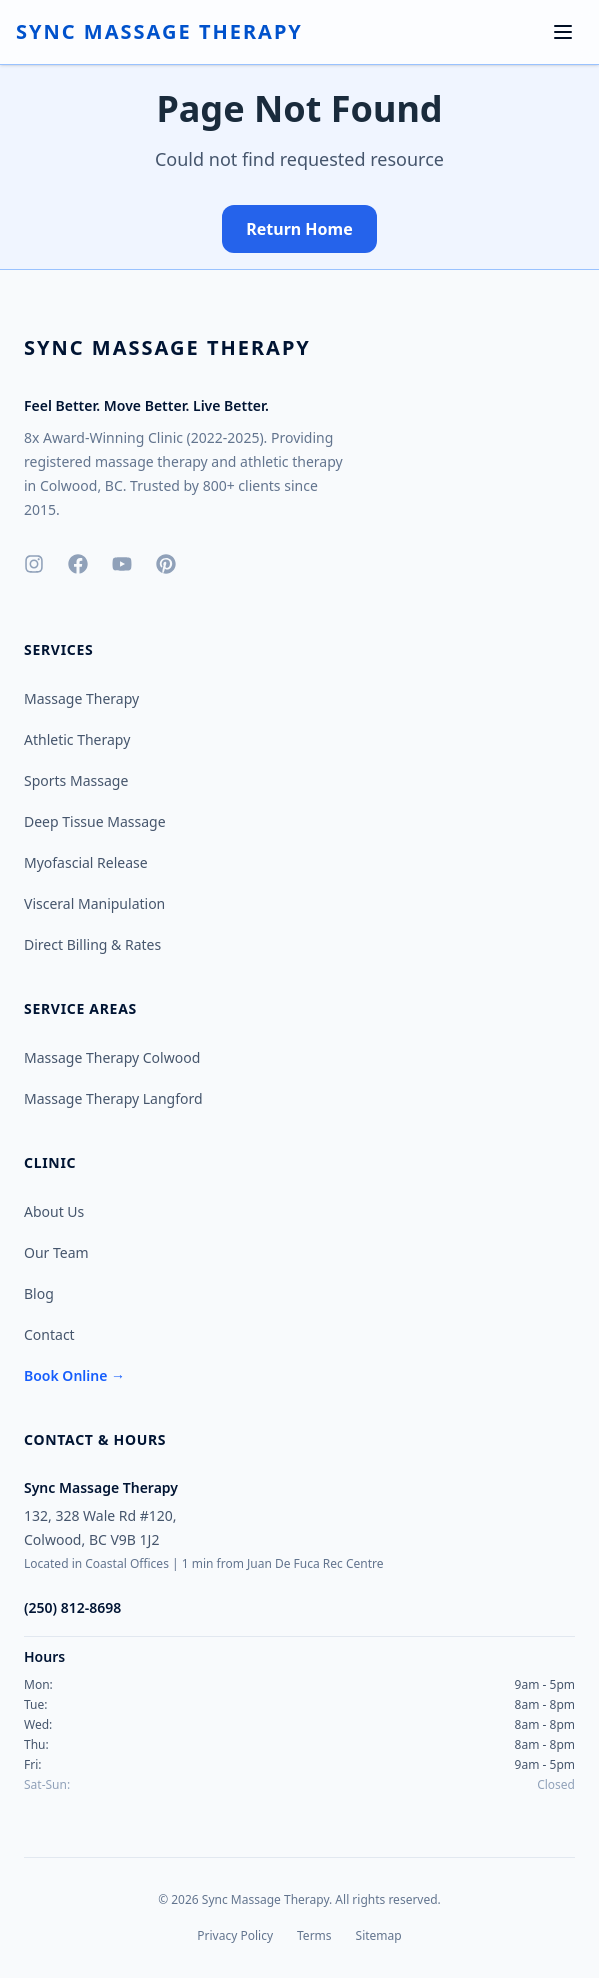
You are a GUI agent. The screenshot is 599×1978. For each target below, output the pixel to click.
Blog (39, 1293)
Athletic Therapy (77, 739)
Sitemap (379, 1935)
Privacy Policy (235, 1935)
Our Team (56, 1252)
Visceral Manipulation (94, 903)
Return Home (299, 229)
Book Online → (74, 1375)
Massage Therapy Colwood (112, 1057)
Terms (314, 1935)
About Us (54, 1211)
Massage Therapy (81, 698)
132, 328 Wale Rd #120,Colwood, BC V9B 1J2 (100, 1527)
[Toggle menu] (563, 32)
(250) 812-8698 (72, 1607)
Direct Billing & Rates (92, 944)
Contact (49, 1334)
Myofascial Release (86, 862)
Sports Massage (76, 780)
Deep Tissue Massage (95, 821)
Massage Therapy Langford (113, 1098)
